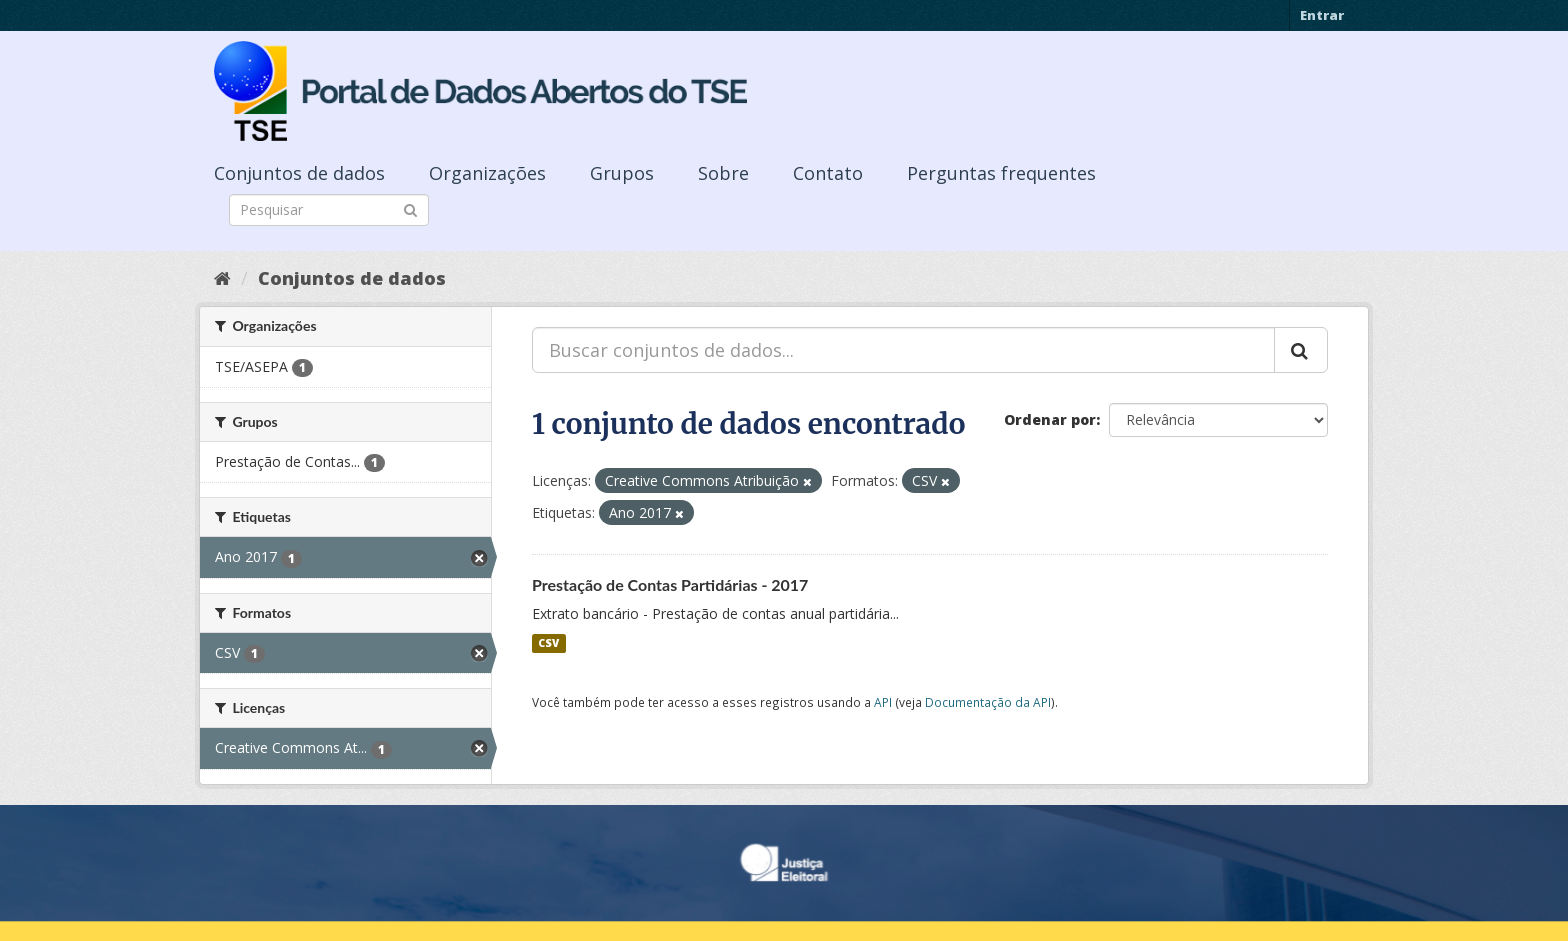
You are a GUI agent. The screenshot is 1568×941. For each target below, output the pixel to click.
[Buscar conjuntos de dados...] (903, 350)
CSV (548, 643)
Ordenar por (1050, 419)
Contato (828, 173)
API (883, 702)
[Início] (222, 278)
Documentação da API (988, 702)
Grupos (622, 173)
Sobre (723, 173)
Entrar (1322, 15)
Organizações (487, 173)
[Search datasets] (329, 210)
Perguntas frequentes (1001, 173)
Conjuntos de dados (299, 173)
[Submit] (410, 208)
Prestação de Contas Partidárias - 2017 (670, 584)
